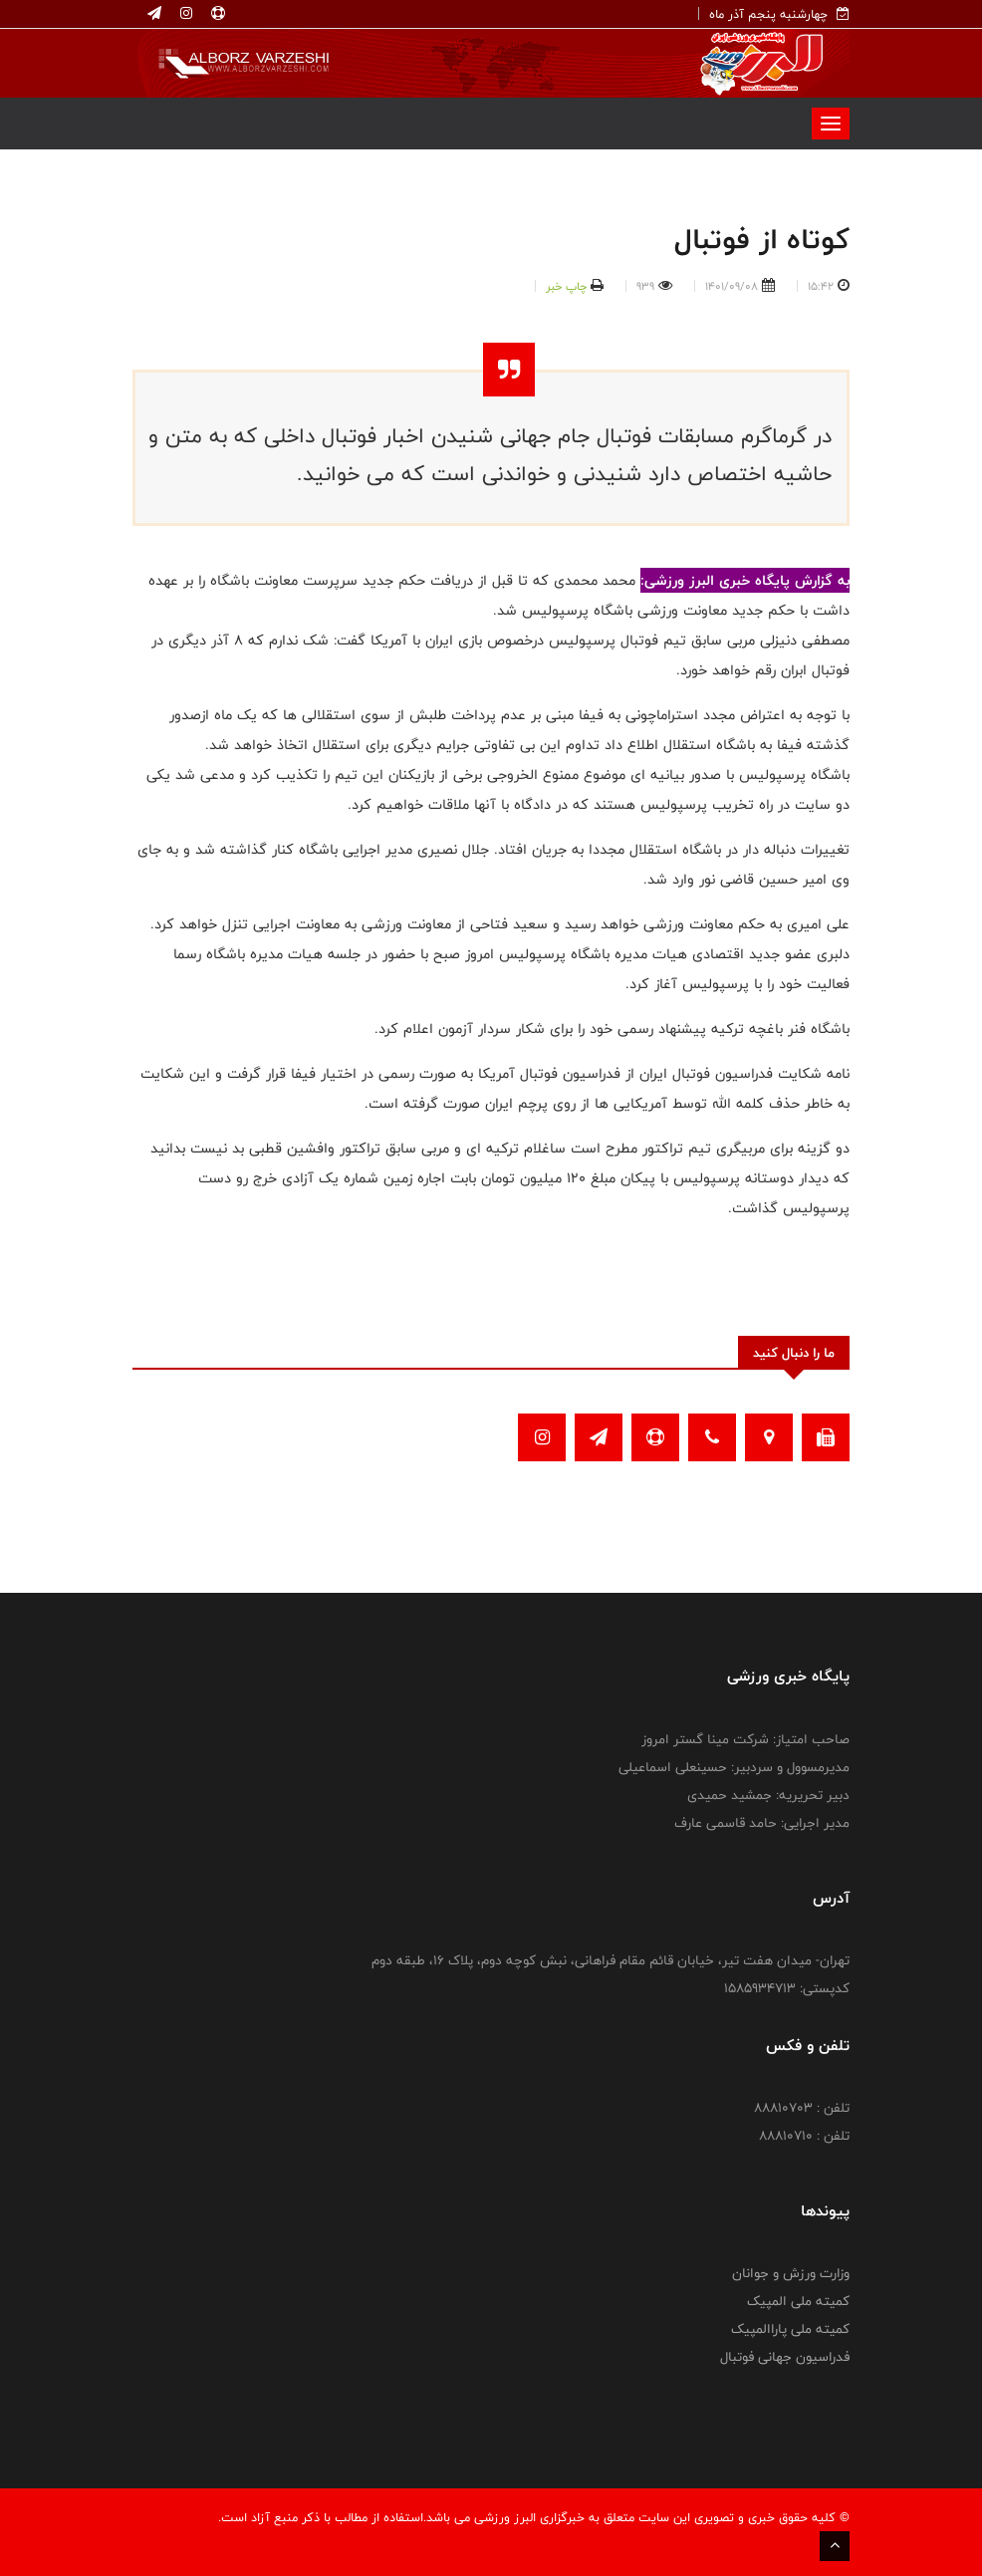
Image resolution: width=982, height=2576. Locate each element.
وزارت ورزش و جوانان (791, 2273)
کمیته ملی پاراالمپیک (790, 2329)
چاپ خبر (566, 286)
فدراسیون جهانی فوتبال (785, 2357)
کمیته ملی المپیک (798, 2301)
